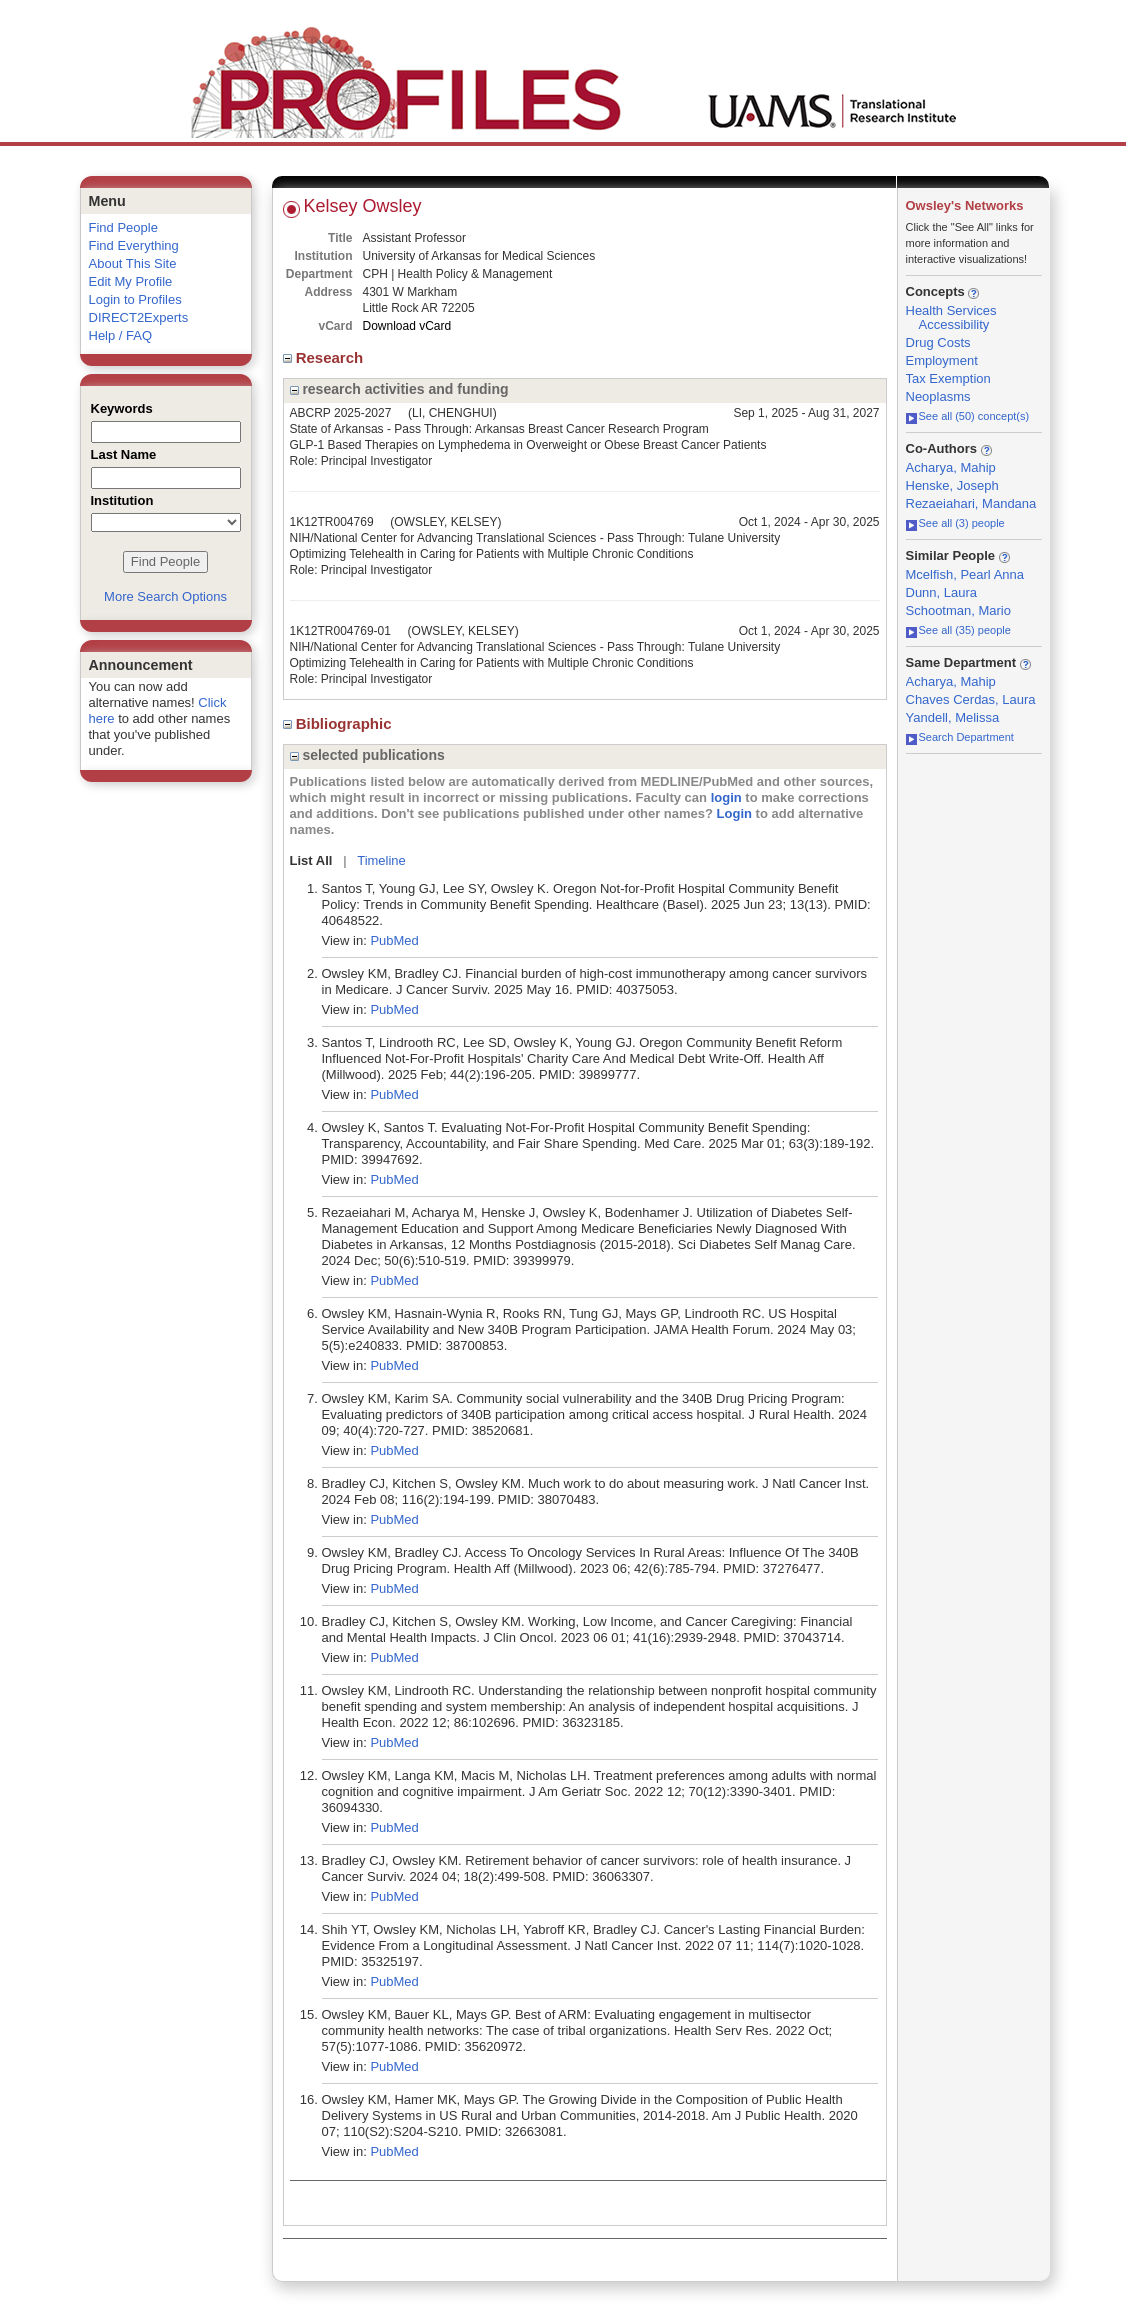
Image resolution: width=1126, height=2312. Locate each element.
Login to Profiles (135, 299)
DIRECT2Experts (139, 317)
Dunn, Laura (942, 592)
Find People (123, 227)
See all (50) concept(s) (968, 416)
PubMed (394, 940)
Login (734, 813)
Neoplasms (938, 396)
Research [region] (325, 357)
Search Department (960, 737)
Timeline (381, 860)
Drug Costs (938, 342)
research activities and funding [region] (399, 389)
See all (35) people (958, 630)
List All (311, 860)
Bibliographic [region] (339, 723)
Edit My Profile (131, 281)
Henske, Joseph (952, 485)
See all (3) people (955, 523)
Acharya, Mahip (951, 467)
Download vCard (407, 326)
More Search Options (165, 596)
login (726, 797)
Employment (942, 360)
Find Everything (134, 245)
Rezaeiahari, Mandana (971, 503)
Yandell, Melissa (953, 717)
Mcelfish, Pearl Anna (965, 574)
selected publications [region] (367, 755)
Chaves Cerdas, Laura (971, 699)
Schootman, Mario (959, 610)
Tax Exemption (948, 378)
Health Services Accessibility (951, 317)
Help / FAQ (121, 335)
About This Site (133, 263)
